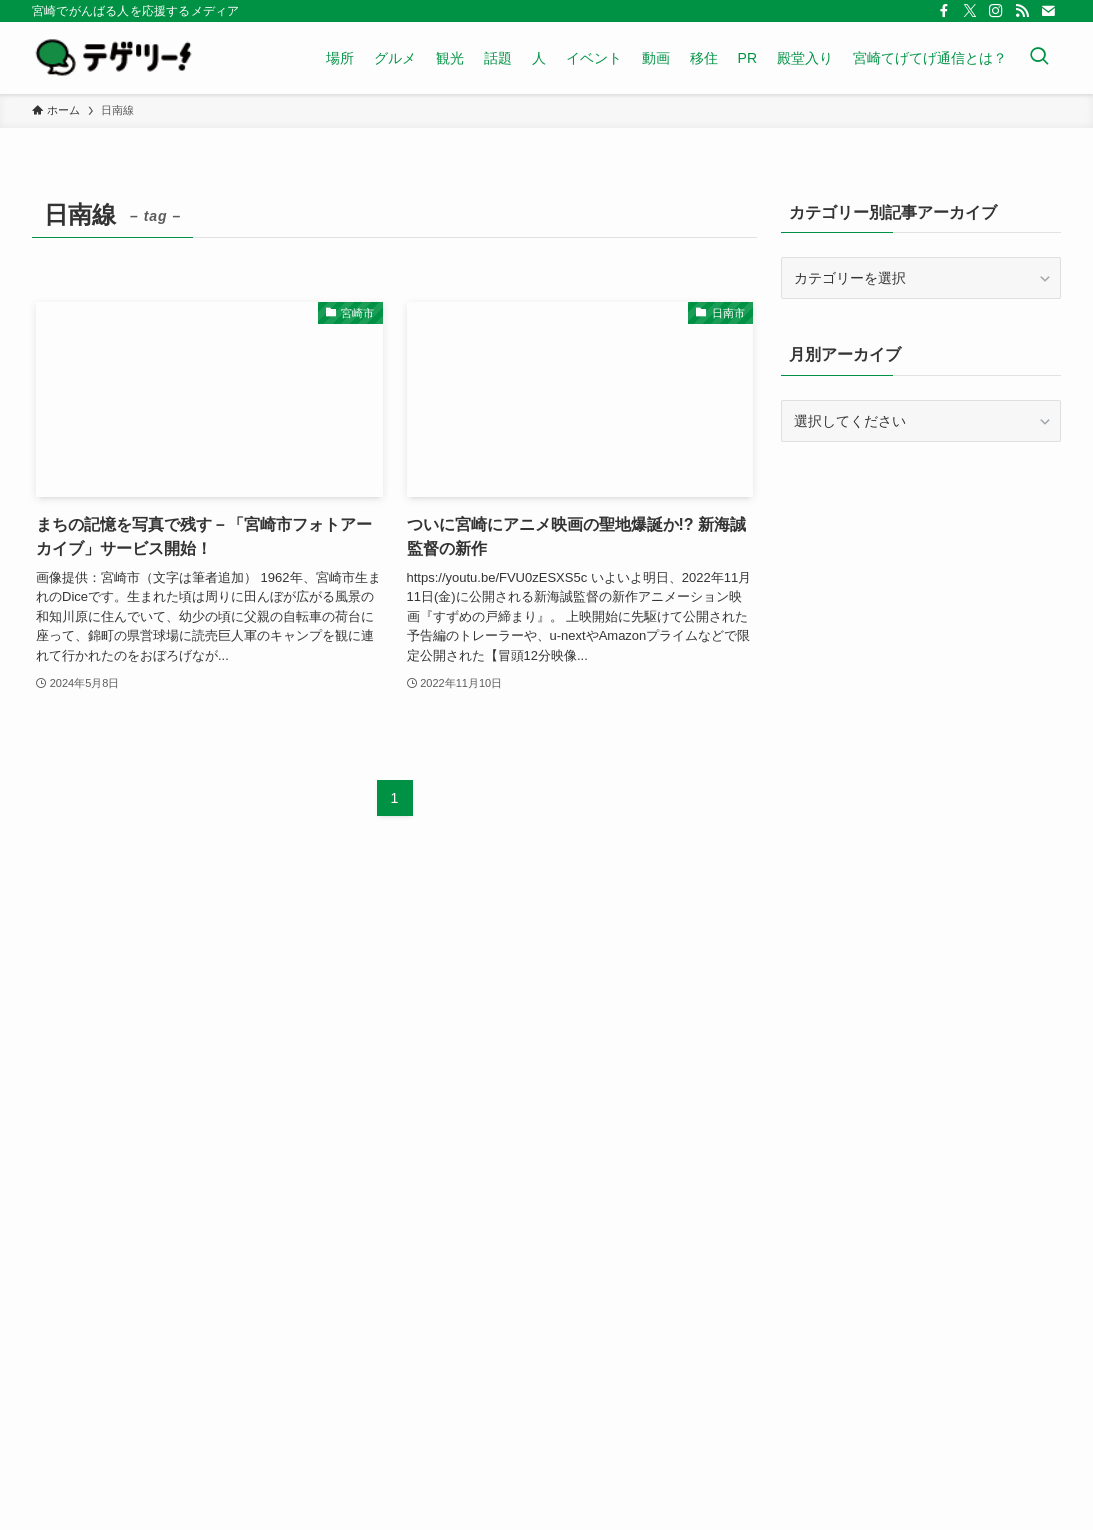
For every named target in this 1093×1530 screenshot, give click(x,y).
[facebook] (944, 11)
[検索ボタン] (1039, 58)
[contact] (1048, 11)
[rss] (1022, 11)
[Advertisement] (921, 602)
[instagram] (996, 11)
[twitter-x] (970, 11)
